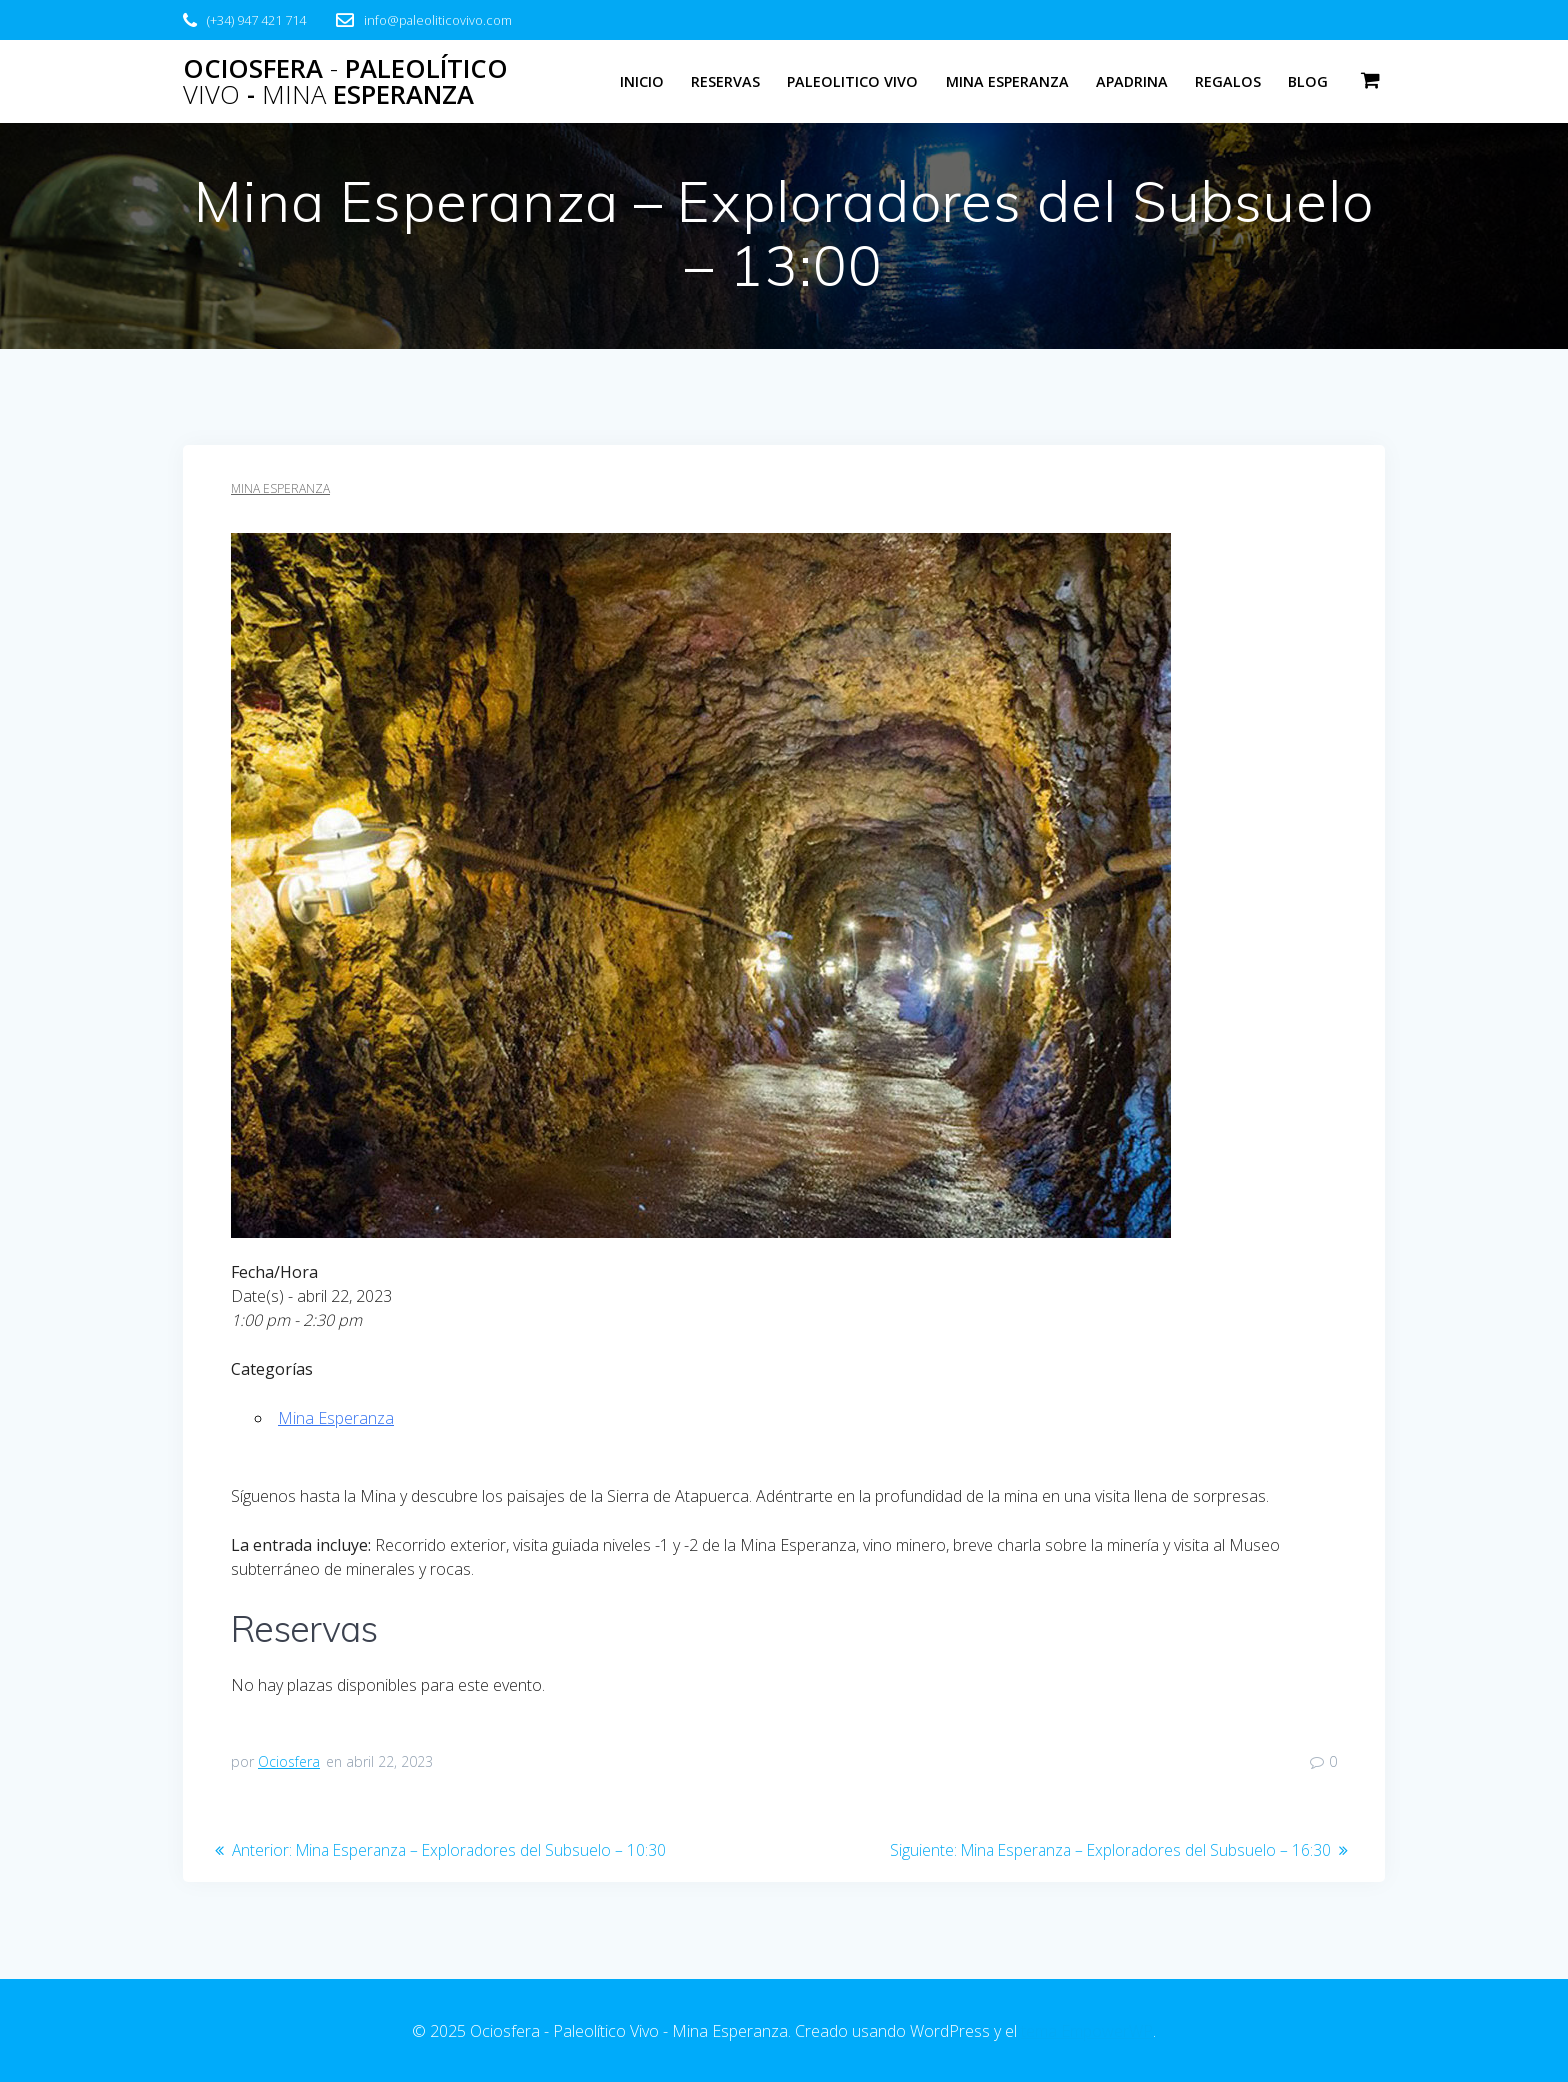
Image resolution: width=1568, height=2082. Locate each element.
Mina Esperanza (1007, 81)
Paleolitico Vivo (852, 81)
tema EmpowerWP (1087, 2031)
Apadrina (1132, 81)
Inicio (642, 81)
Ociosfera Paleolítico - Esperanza (345, 81)
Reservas (725, 81)
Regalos (1228, 81)
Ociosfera (289, 1761)
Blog (1308, 81)
